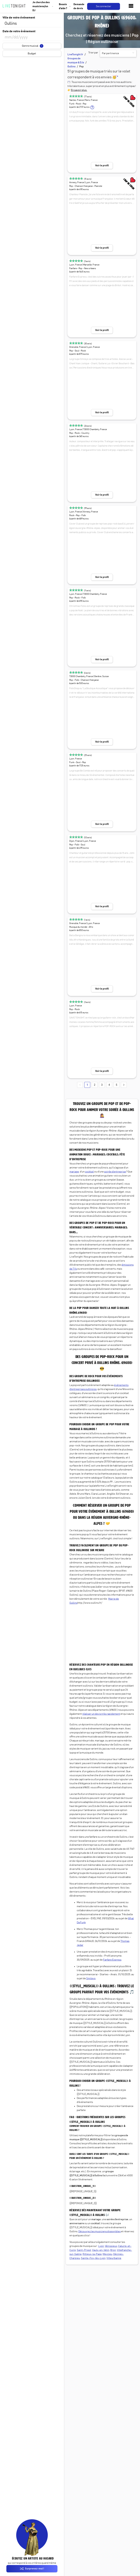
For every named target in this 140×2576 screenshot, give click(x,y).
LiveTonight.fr (75, 54)
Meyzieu (107, 2254)
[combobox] (32, 23)
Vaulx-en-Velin (100, 2250)
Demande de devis (78, 6)
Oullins (71, 66)
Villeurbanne (113, 2258)
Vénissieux (111, 2246)
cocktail (89, 1171)
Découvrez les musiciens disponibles (99, 2231)
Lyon (101, 2246)
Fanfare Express (112, 1960)
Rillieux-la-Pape (92, 2254)
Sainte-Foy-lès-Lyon (93, 2258)
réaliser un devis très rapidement (101, 1714)
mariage (74, 1171)
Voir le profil (102, 165)
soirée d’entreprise (115, 1171)
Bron (113, 2250)
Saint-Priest (84, 2250)
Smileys (91, 1978)
